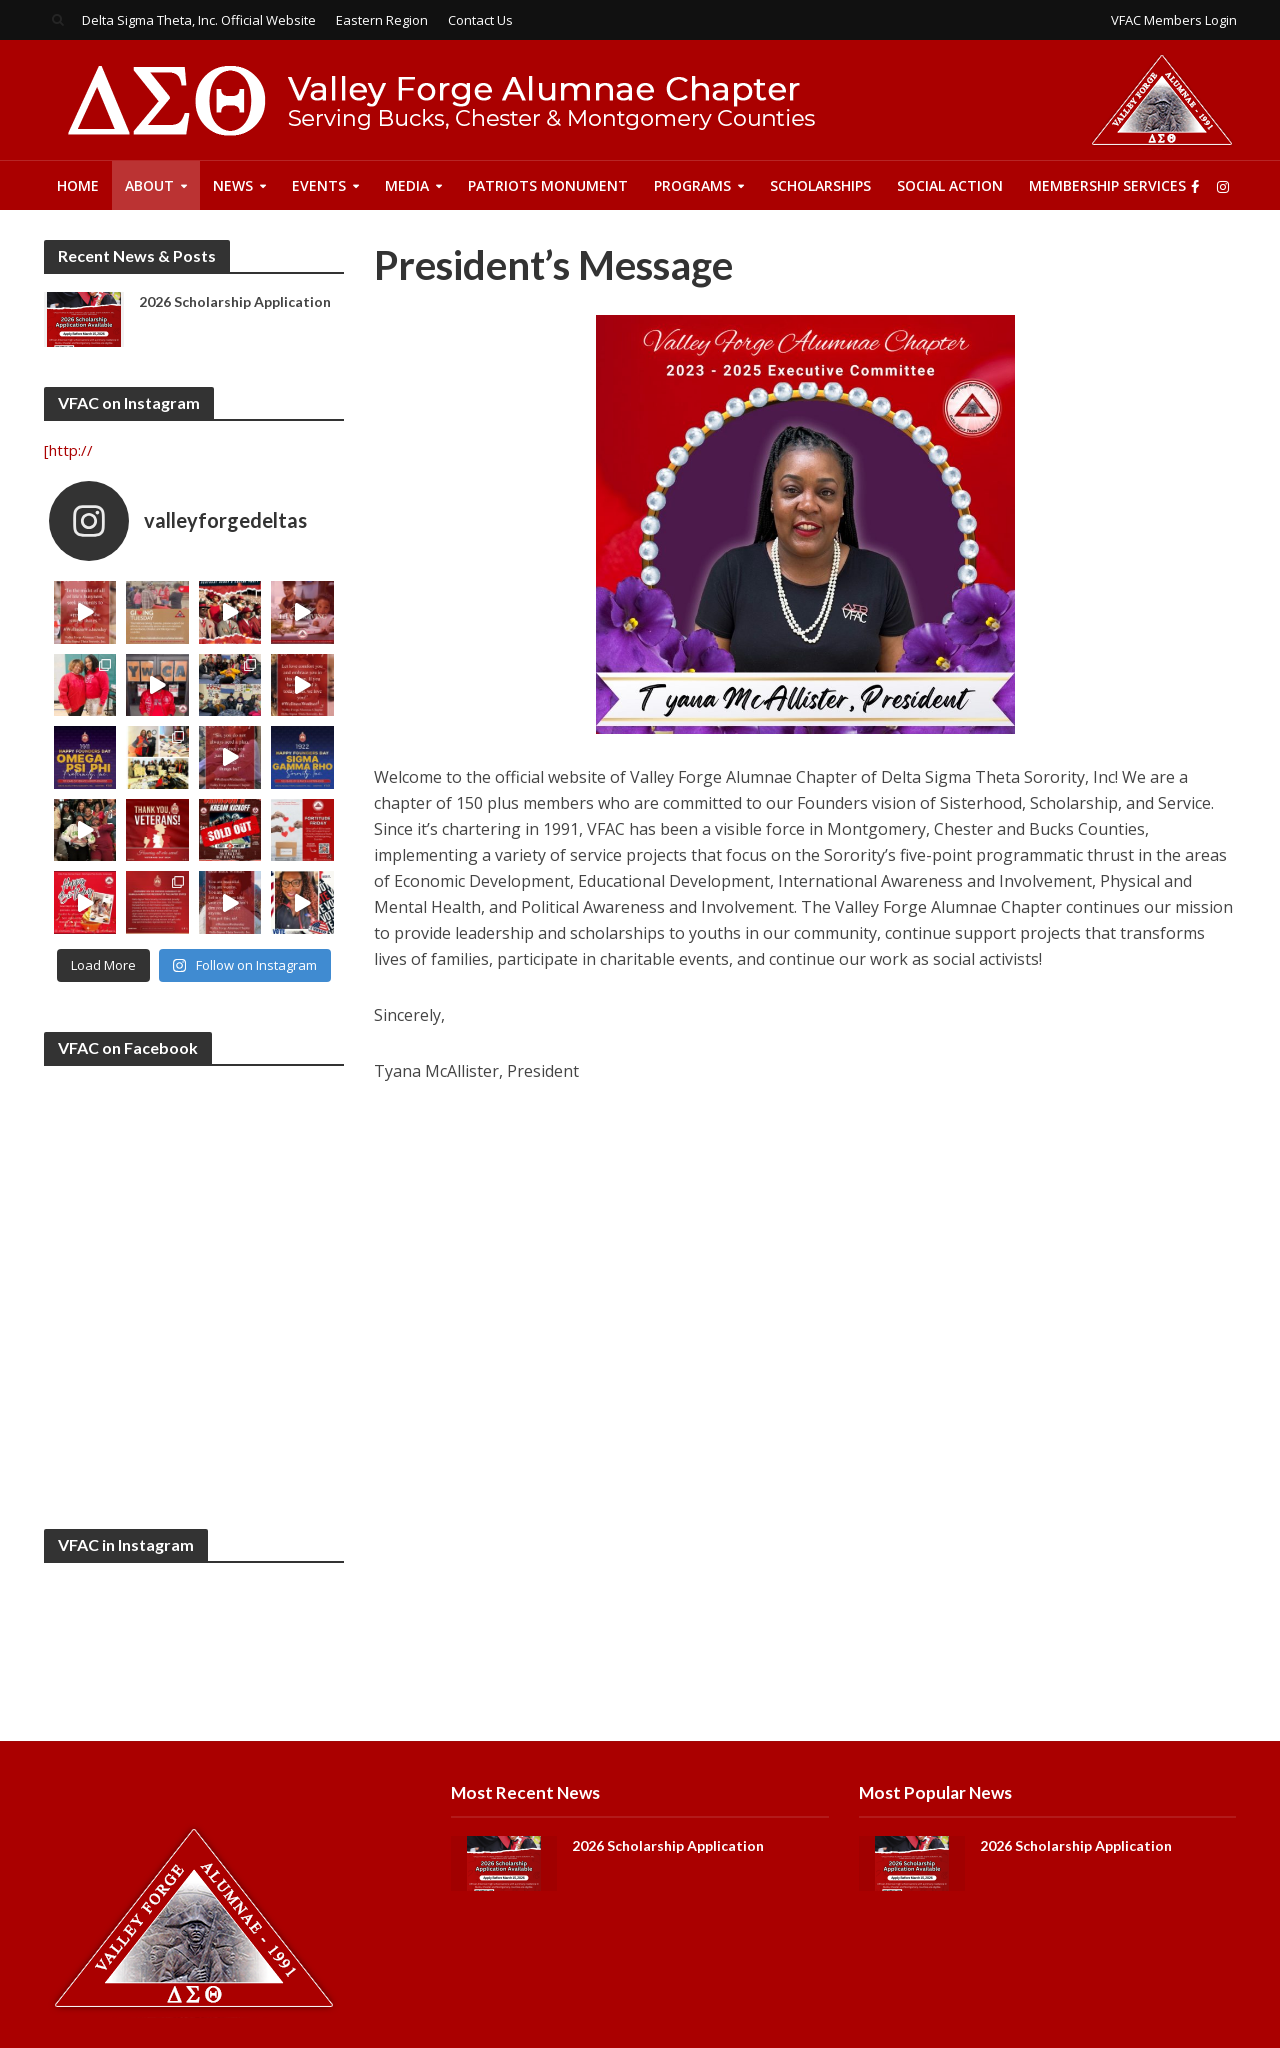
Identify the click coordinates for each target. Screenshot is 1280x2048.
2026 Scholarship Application (235, 301)
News (233, 185)
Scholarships (820, 185)
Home (78, 185)
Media (407, 185)
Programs (692, 185)
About (149, 185)
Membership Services (1107, 185)
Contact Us (480, 20)
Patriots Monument (548, 185)
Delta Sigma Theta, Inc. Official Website (199, 20)
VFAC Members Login (1174, 20)
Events (319, 185)
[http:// (68, 450)
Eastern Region (382, 20)
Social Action (950, 185)
